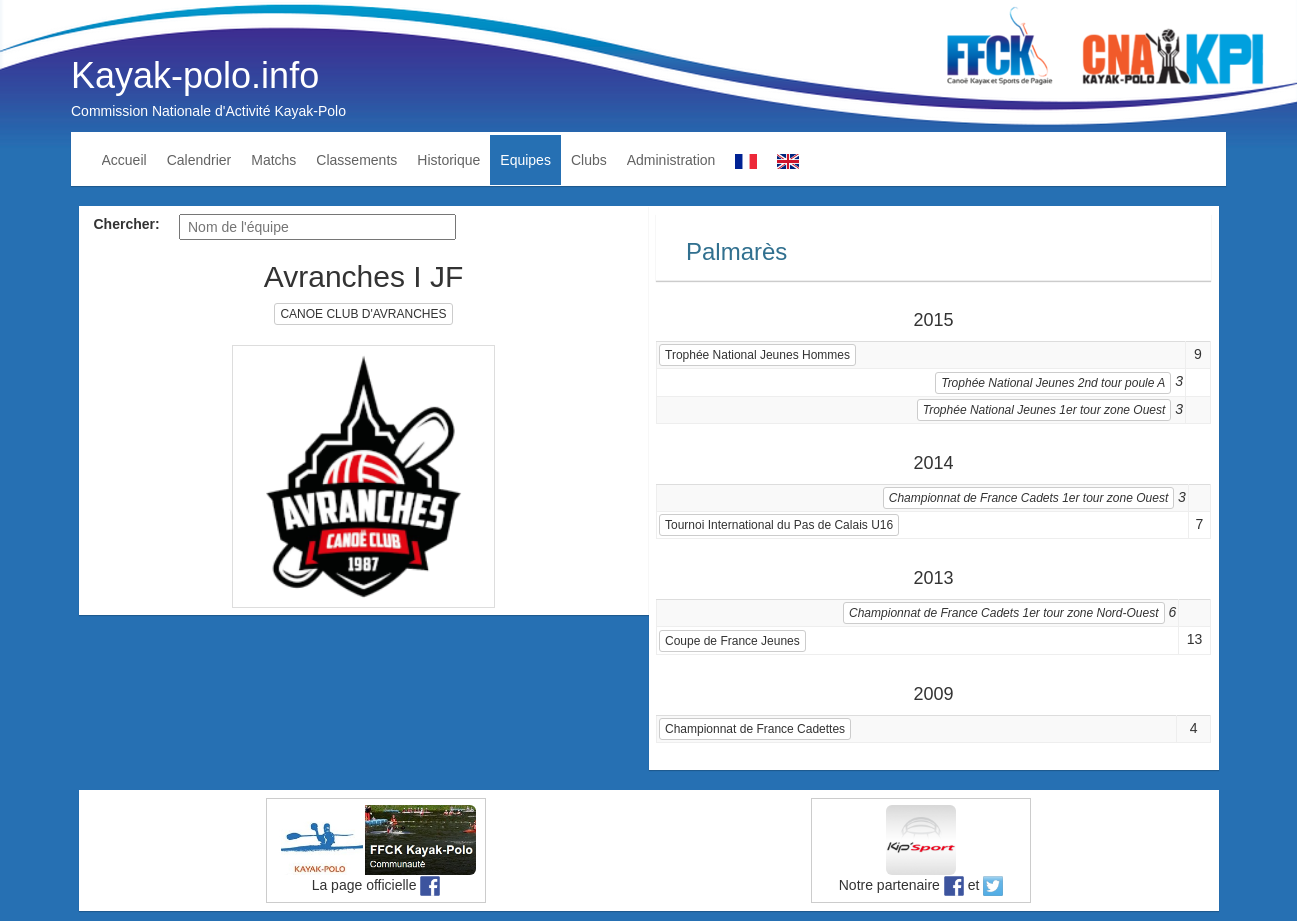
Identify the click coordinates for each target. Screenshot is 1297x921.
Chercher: (127, 224)
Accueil (124, 160)
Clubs (589, 160)
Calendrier (199, 160)
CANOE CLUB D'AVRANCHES (363, 314)
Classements (356, 160)
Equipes (525, 160)
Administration (671, 160)
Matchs (273, 160)
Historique (448, 160)
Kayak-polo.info (195, 75)
